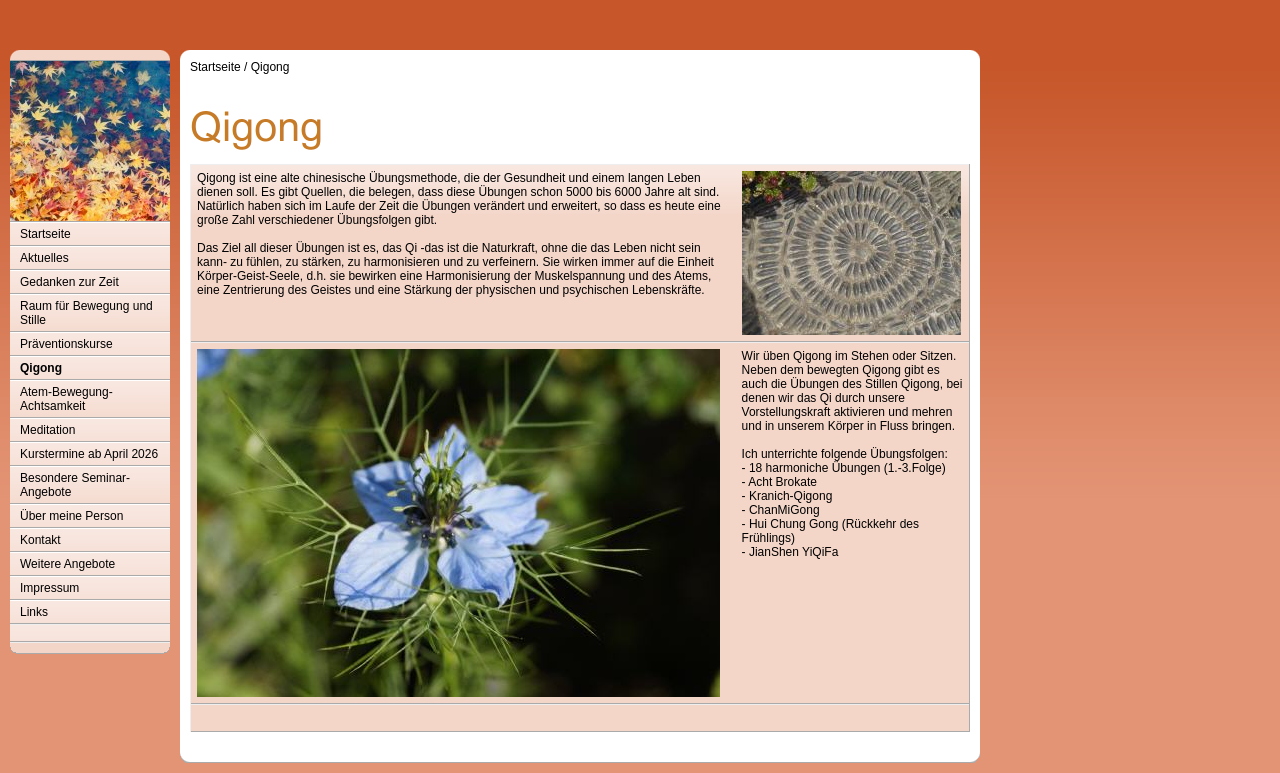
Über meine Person (71, 516)
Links (34, 612)
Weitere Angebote (67, 564)
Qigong (41, 368)
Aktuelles (44, 258)
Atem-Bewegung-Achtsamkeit (66, 399)
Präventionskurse (66, 344)
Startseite (45, 234)
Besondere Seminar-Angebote (75, 485)
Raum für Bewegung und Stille (86, 313)
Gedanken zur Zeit (69, 282)
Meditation (47, 430)
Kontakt (40, 540)
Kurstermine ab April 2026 (89, 454)
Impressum (49, 588)
